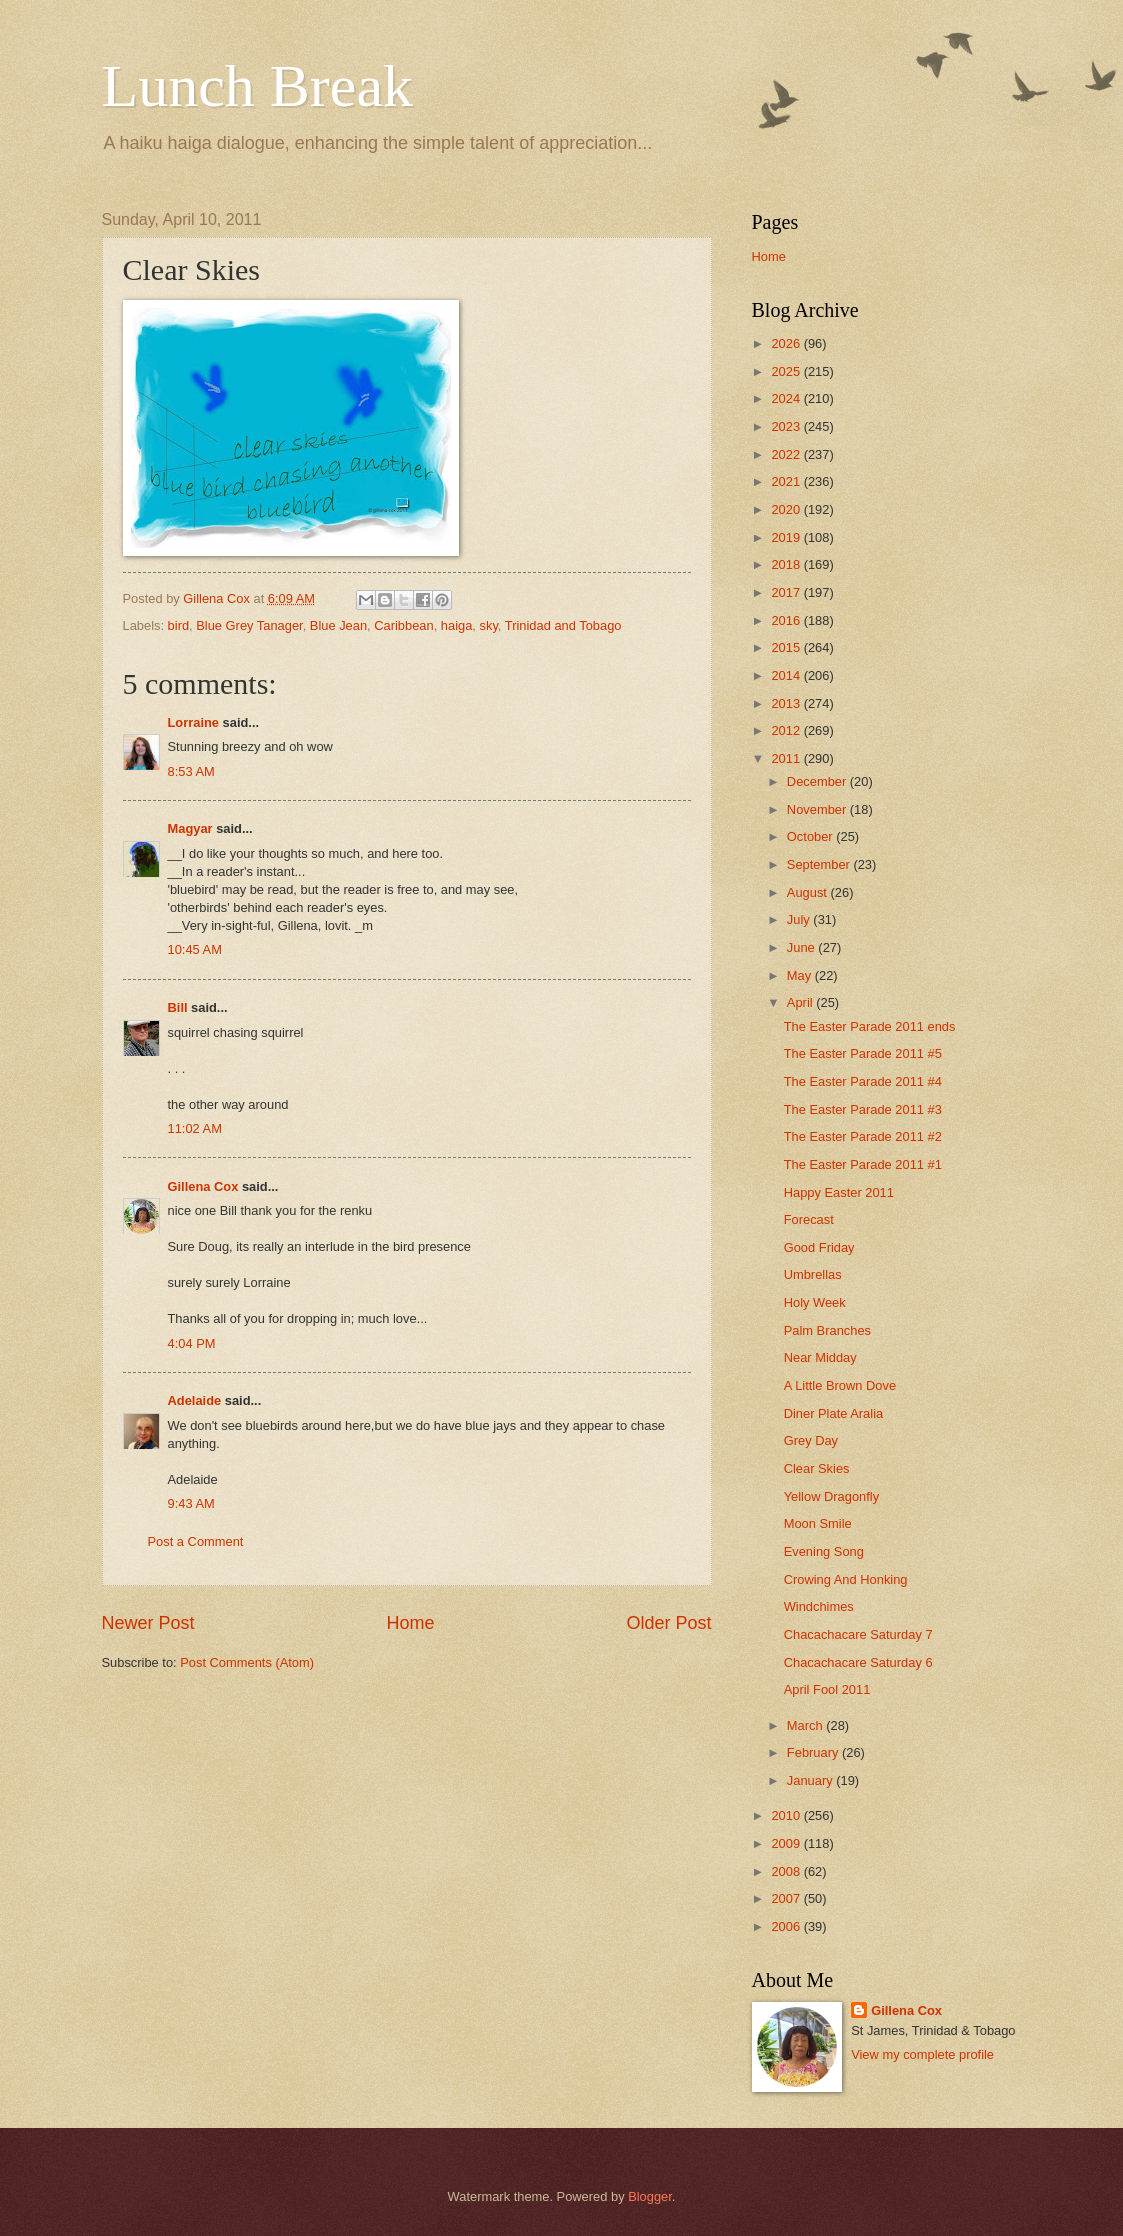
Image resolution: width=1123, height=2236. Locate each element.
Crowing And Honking (846, 1579)
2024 (787, 398)
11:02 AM (195, 1128)
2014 (787, 675)
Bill (178, 1007)
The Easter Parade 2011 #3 (863, 1109)
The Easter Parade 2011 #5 (863, 1053)
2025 (787, 371)
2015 (787, 647)
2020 (787, 509)
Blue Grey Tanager (249, 625)
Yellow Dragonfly (831, 1496)
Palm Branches (827, 1330)
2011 (787, 758)
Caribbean (403, 625)
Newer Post (148, 1623)
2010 (787, 1815)
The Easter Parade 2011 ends (870, 1026)
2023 (787, 426)
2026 (787, 343)
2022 (787, 454)
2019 (787, 537)
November (818, 809)
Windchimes (819, 1606)
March (806, 1725)
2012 (787, 730)
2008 (787, 1871)
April (801, 1002)
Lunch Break (258, 86)
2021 (787, 481)
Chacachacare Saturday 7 (858, 1634)
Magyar (190, 828)
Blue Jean (338, 625)
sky (489, 625)
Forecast (809, 1219)
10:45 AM (195, 949)
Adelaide (195, 1400)
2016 (787, 620)
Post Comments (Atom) (247, 1662)
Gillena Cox (203, 1186)
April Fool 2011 (827, 1689)
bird (178, 625)
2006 (787, 1926)
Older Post (668, 1623)
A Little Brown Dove (840, 1385)
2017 (787, 592)
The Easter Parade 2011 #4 (863, 1081)
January (811, 1780)
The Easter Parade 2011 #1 (863, 1164)
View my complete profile (922, 2054)
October (811, 836)
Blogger (650, 2196)
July (800, 919)
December (818, 781)
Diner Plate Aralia (833, 1413)
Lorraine (194, 722)
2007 (787, 1898)
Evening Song (824, 1551)
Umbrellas (813, 1274)
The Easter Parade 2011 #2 (863, 1136)
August (809, 892)
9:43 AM (191, 1503)
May (801, 975)
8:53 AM (191, 771)
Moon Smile (818, 1523)
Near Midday (820, 1357)
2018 (787, 564)
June (803, 947)
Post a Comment (196, 1541)
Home (410, 1623)
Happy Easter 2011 (839, 1192)
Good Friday (819, 1247)
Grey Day (811, 1440)
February (814, 1752)
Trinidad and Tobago (563, 625)
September (820, 864)
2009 (787, 1843)
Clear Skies (817, 1468)
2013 (787, 703)
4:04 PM (192, 1343)
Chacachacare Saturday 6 (858, 1662)
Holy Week (815, 1302)
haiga (457, 625)
